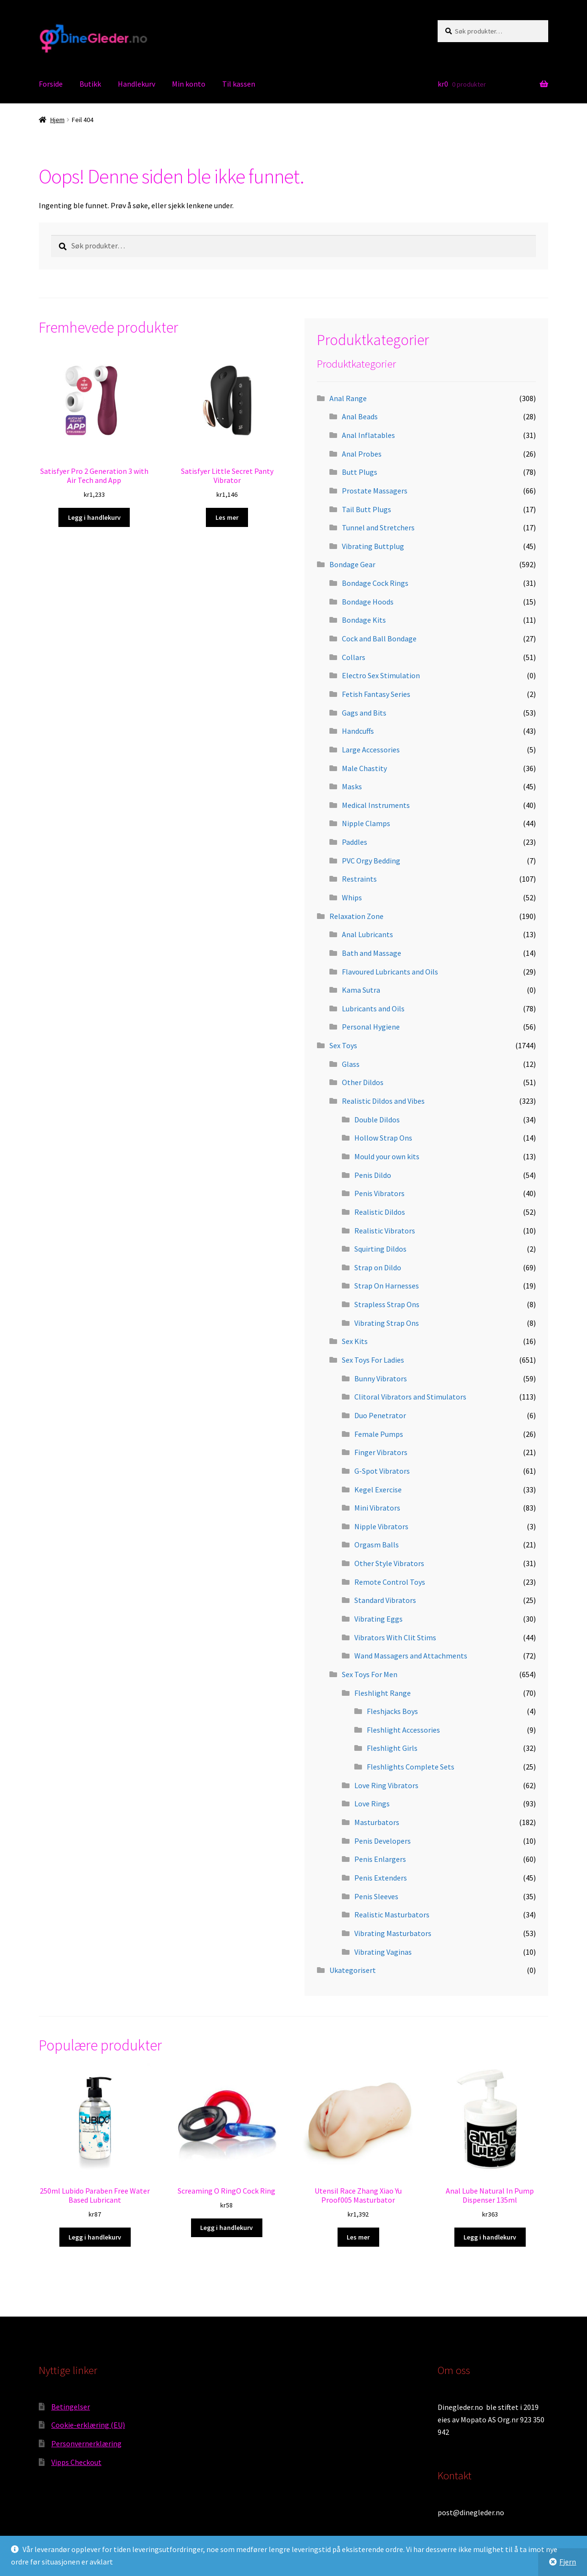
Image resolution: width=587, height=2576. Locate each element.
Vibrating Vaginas (383, 1952)
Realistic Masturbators (391, 1914)
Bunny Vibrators (380, 1378)
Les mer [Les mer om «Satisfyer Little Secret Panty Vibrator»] (226, 517)
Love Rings (372, 1803)
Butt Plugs (359, 472)
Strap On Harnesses (386, 1285)
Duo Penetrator (380, 1415)
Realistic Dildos (379, 1212)
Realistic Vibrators (384, 1230)
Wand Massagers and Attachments (410, 1655)
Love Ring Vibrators (386, 1785)
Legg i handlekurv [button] (94, 517)
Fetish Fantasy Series (376, 694)
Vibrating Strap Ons (386, 1323)
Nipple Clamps (366, 823)
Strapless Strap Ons (386, 1304)
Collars (353, 657)
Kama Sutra (361, 990)
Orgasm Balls (376, 1544)
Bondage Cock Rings (375, 583)
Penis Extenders (380, 1877)
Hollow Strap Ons (383, 1137)
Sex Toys (343, 1045)
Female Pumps (378, 1434)
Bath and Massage (371, 953)
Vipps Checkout (76, 2462)
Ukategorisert (352, 1970)
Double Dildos (377, 1119)
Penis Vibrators (379, 1193)
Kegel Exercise (378, 1489)
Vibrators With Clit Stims (395, 1637)
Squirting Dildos (380, 1249)
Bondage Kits (364, 620)
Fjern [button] (567, 2561)
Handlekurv (136, 84)
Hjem (57, 119)
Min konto (188, 84)
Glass (351, 1064)
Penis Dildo (372, 1175)
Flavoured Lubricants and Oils (390, 971)
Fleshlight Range (382, 1693)
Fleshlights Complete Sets (410, 1766)
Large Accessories (371, 749)
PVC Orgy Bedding (371, 860)
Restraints (359, 879)
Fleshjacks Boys (392, 1711)
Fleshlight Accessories (403, 1730)
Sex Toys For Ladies (373, 1360)
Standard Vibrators (385, 1600)
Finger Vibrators (380, 1452)
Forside (51, 84)
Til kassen (238, 84)
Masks (352, 786)
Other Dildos (363, 1082)
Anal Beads (360, 416)
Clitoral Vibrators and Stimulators (410, 1396)
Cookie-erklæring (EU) (88, 2425)
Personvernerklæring (86, 2443)
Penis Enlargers (380, 1859)
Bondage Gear (352, 564)
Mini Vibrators (377, 1507)
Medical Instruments (376, 805)
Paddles (354, 842)
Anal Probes (362, 454)
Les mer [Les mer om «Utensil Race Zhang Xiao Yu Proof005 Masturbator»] (358, 2237)
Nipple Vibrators (381, 1526)
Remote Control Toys (389, 1582)
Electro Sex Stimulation (381, 675)
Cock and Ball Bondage (379, 638)
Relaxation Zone (356, 916)
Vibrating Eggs (378, 1619)
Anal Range (348, 398)
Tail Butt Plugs (366, 509)
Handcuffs (358, 731)
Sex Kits (355, 1341)
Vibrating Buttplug (373, 546)
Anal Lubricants (367, 934)
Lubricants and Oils (373, 1008)
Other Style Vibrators (389, 1563)
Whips (352, 897)
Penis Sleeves (376, 1896)
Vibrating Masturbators (392, 1933)
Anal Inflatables (368, 435)
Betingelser (70, 2406)
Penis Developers (382, 1841)
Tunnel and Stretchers (378, 527)
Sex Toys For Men (369, 1674)
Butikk (90, 84)
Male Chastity (364, 768)
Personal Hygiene (371, 1026)
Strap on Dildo (377, 1267)
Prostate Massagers (374, 490)
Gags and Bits (364, 712)
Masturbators (376, 1822)
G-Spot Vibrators (382, 1471)
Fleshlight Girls (392, 1748)
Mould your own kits (386, 1156)
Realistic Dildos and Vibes (383, 1101)
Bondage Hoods (368, 601)
